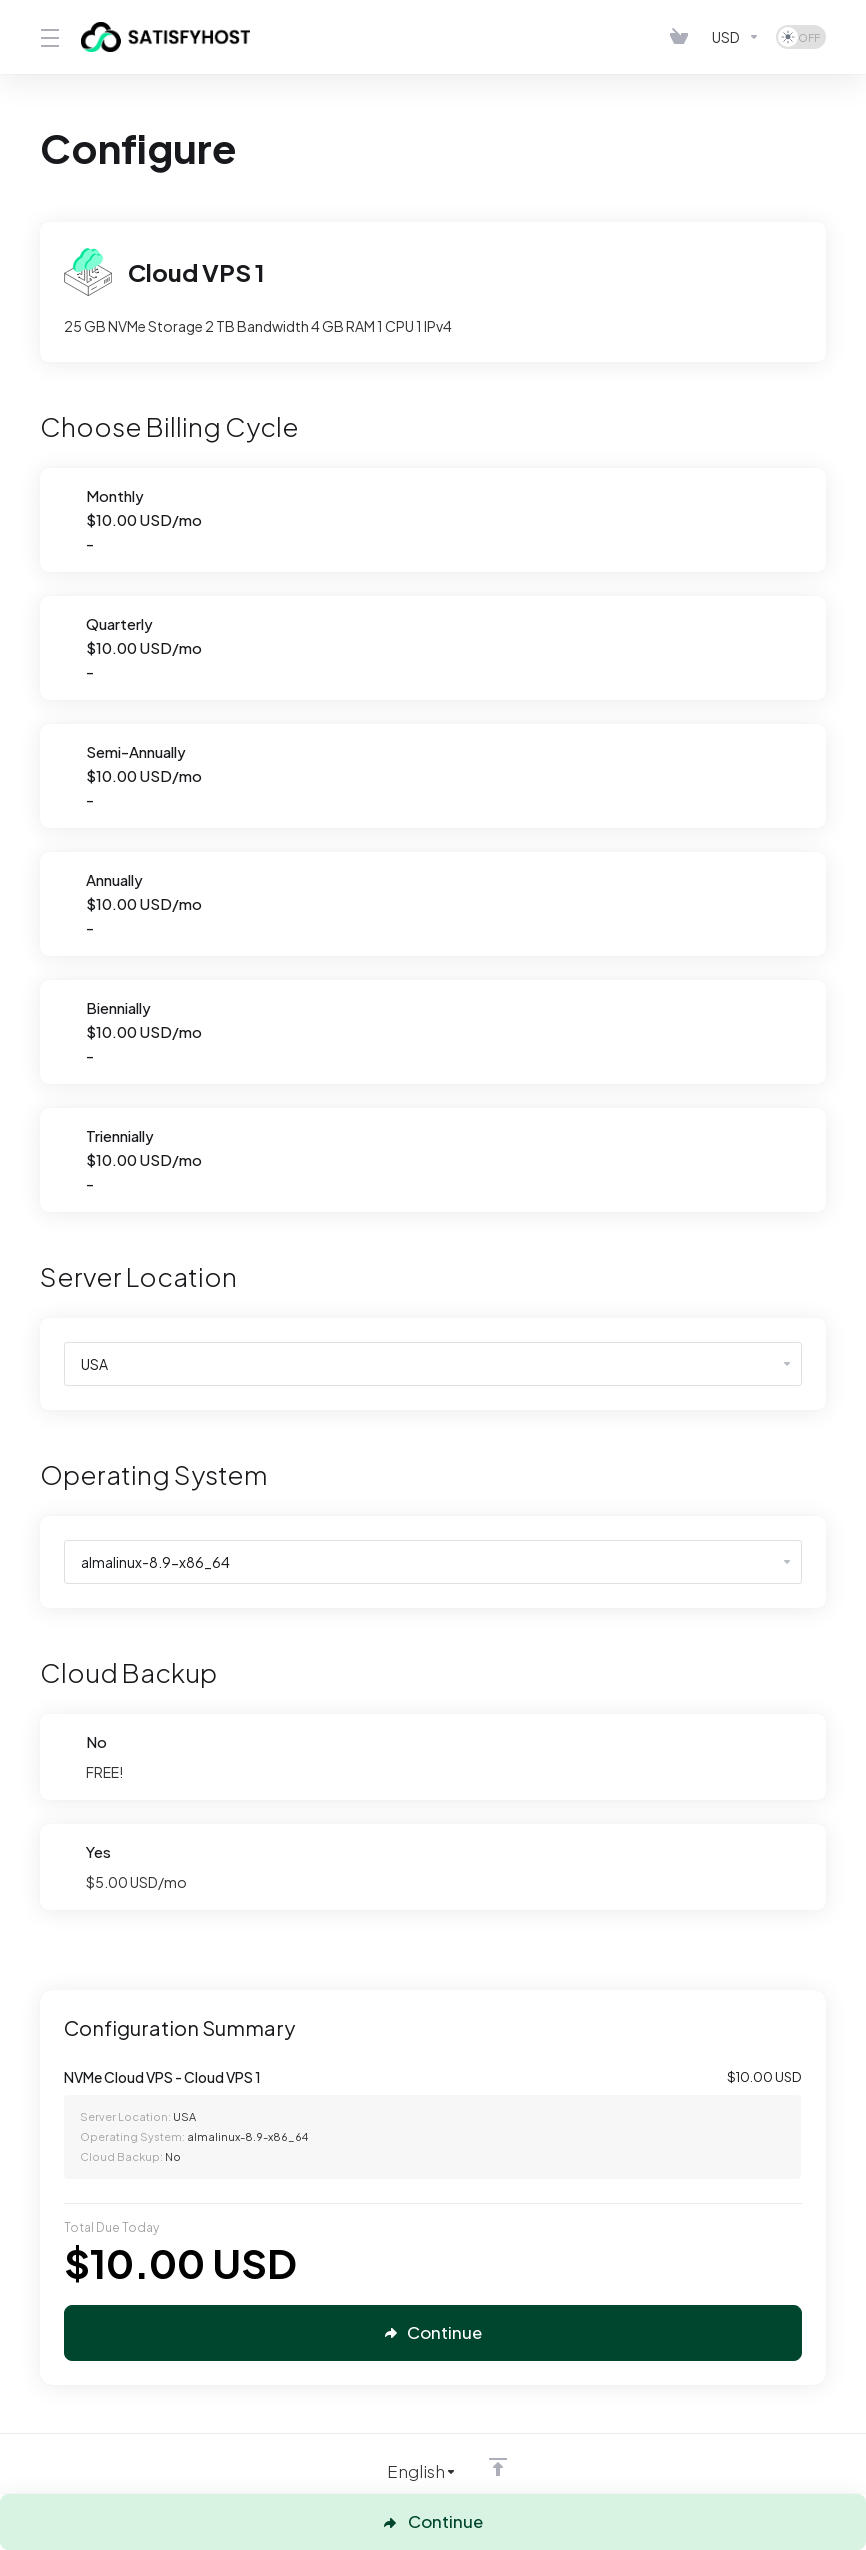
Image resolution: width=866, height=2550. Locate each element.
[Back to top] (498, 2467)
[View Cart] (683, 37)
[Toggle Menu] (48, 37)
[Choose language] (408, 2472)
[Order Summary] (444, 2123)
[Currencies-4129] (736, 37)
